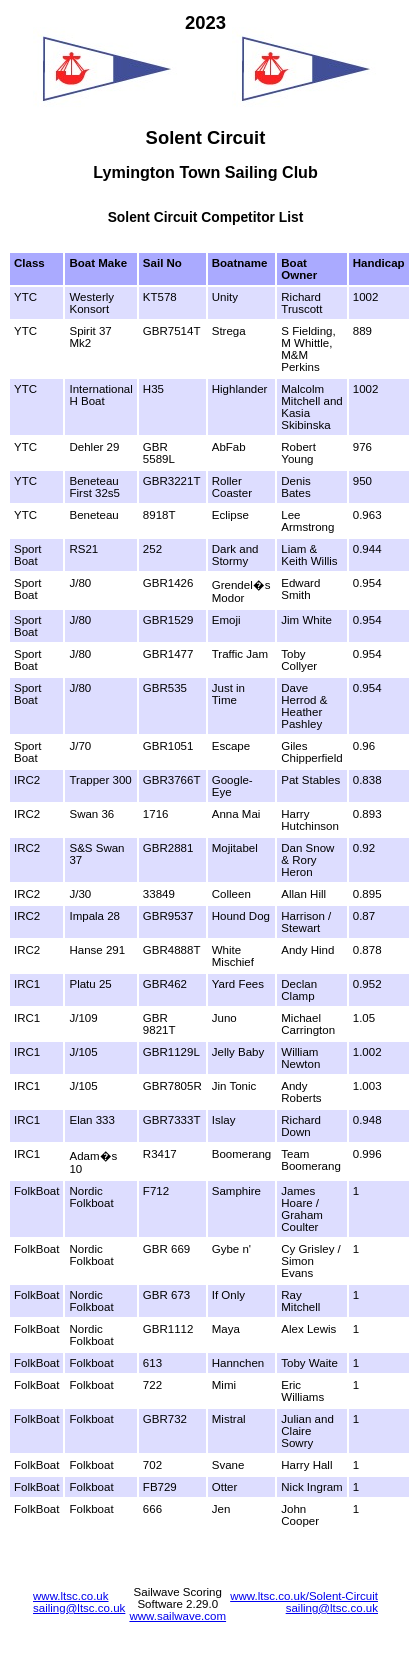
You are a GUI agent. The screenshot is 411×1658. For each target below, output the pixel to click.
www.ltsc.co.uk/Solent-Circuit (304, 1596)
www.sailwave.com (177, 1616)
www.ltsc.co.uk (71, 1596)
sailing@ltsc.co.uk (79, 1608)
